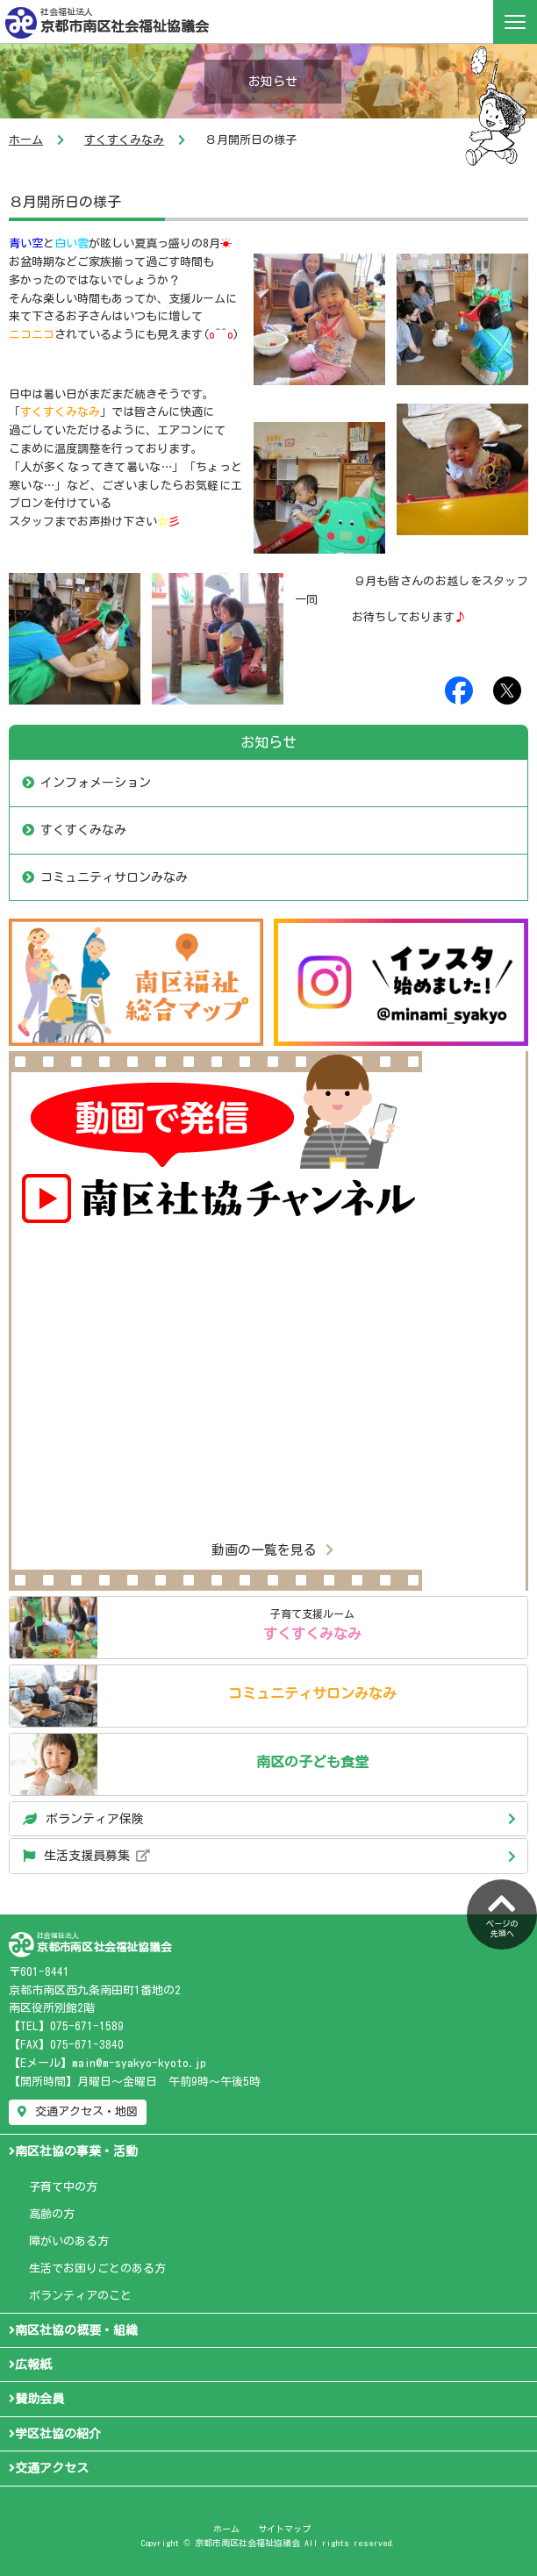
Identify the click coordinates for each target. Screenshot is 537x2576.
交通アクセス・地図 (78, 2111)
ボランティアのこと (80, 2295)
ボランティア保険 (83, 1819)
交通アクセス (49, 2468)
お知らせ (268, 742)
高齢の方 (52, 2214)
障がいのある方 (69, 2241)
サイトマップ (284, 2528)
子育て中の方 (63, 2187)
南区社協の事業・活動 (73, 2151)
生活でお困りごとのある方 (97, 2268)
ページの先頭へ (502, 1912)
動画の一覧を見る (272, 1549)
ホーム (26, 140)
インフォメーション (95, 782)
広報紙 (30, 2364)
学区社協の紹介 (55, 2434)
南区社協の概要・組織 (73, 2330)
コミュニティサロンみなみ (114, 877)
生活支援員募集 (86, 1856)
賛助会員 (36, 2399)
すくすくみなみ (124, 140)
